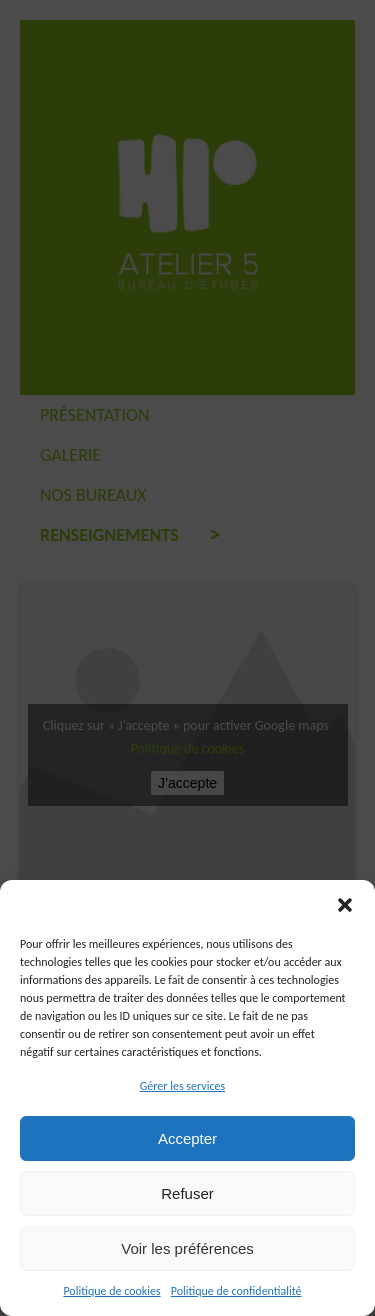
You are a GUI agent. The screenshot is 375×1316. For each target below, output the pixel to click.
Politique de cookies (111, 1291)
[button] (345, 905)
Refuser (187, 1193)
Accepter (187, 1138)
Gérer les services (182, 1086)
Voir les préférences (187, 1248)
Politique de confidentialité (236, 1291)
